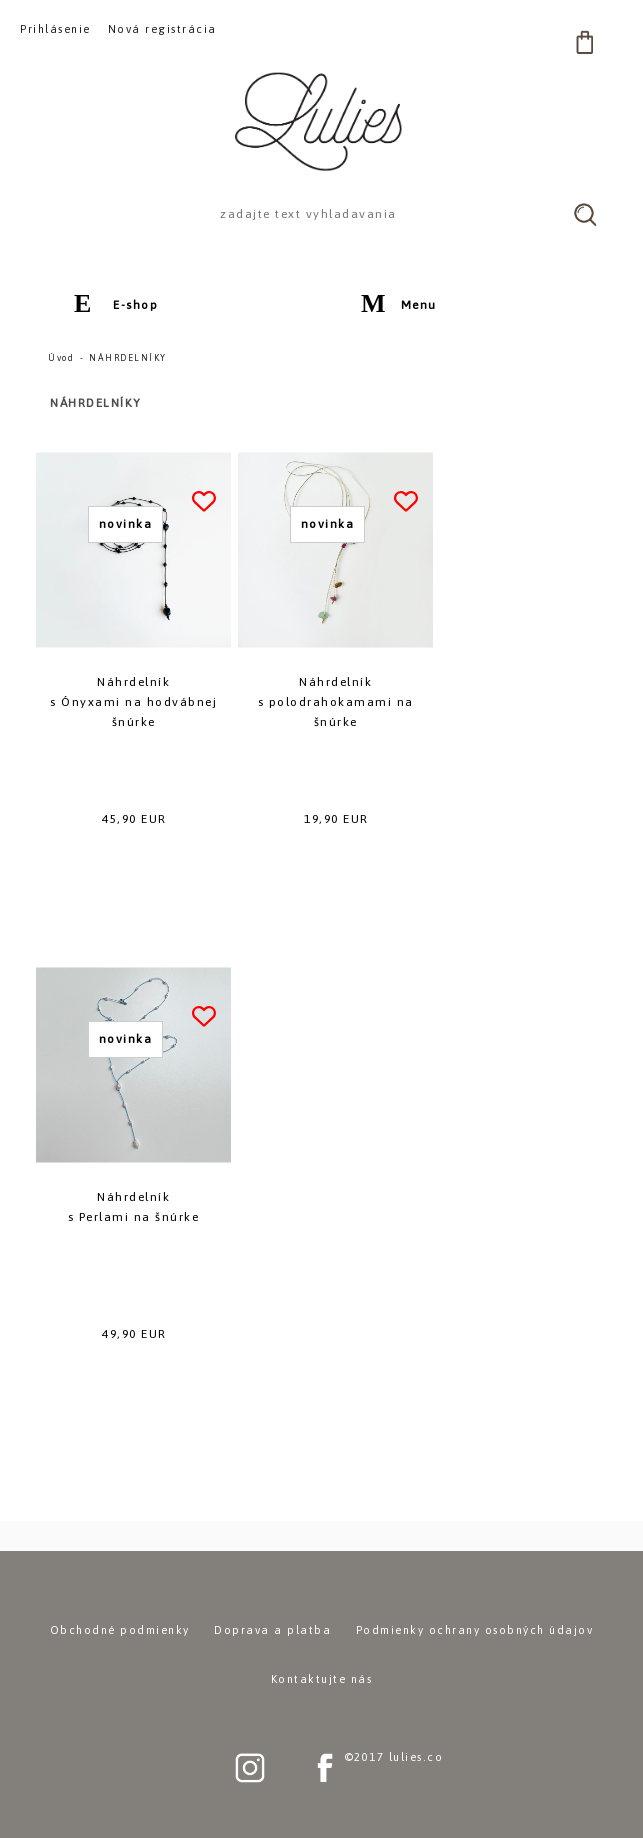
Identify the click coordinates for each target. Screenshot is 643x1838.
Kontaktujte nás (322, 1679)
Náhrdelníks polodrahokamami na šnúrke (336, 702)
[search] (585, 214)
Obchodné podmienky (120, 1630)
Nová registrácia (162, 29)
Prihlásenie (55, 29)
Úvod (61, 358)
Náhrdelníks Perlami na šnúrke (134, 1207)
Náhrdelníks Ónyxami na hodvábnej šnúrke (133, 702)
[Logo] (322, 121)
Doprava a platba (272, 1630)
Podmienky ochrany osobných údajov (475, 1630)
